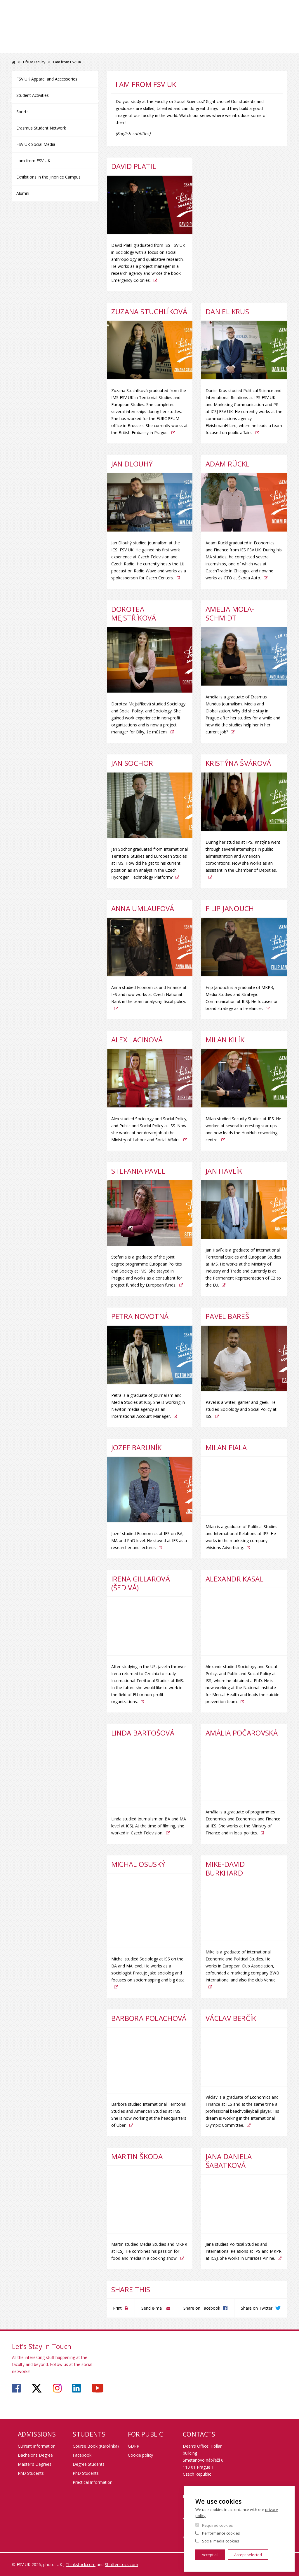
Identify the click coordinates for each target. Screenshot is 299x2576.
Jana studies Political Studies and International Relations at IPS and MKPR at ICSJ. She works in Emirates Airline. (243, 2251)
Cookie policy (140, 2455)
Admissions (66, 48)
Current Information (36, 2446)
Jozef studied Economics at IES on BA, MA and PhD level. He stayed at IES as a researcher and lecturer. (149, 1540)
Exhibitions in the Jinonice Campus (48, 177)
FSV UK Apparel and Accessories (46, 79)
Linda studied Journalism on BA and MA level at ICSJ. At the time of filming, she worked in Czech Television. (148, 1826)
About (27, 48)
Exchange (141, 48)
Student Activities (32, 95)
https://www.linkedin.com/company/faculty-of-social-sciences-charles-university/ (76, 2388)
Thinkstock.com (80, 2564)
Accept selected (248, 2554)
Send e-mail (152, 2308)
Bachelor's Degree (35, 2455)
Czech (282, 21)
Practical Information (92, 2482)
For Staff (239, 31)
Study (105, 48)
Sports (22, 111)
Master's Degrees (34, 2464)
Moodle (206, 10)
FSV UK (13, 62)
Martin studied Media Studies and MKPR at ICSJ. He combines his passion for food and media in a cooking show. (149, 2251)
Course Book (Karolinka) (96, 2446)
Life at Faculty (224, 53)
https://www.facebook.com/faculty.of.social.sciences (16, 2388)
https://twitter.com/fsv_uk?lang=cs (36, 2388)
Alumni (22, 193)
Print (117, 2308)
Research (181, 48)
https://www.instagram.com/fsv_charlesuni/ (57, 2388)
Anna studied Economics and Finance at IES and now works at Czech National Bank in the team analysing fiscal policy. (149, 994)
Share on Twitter (256, 2308)
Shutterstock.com (121, 2564)
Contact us (268, 53)
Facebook (82, 2455)
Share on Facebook (201, 2308)
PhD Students (31, 2473)
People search (274, 10)
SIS (189, 10)
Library (216, 31)
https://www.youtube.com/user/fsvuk (97, 2388)
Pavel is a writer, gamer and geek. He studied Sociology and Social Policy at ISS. (241, 1409)
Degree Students (89, 2464)
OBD (226, 10)
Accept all (210, 2554)
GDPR (133, 2446)
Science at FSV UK (271, 31)
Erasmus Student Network (41, 128)
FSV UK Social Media (35, 144)
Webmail (245, 10)
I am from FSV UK (33, 160)
